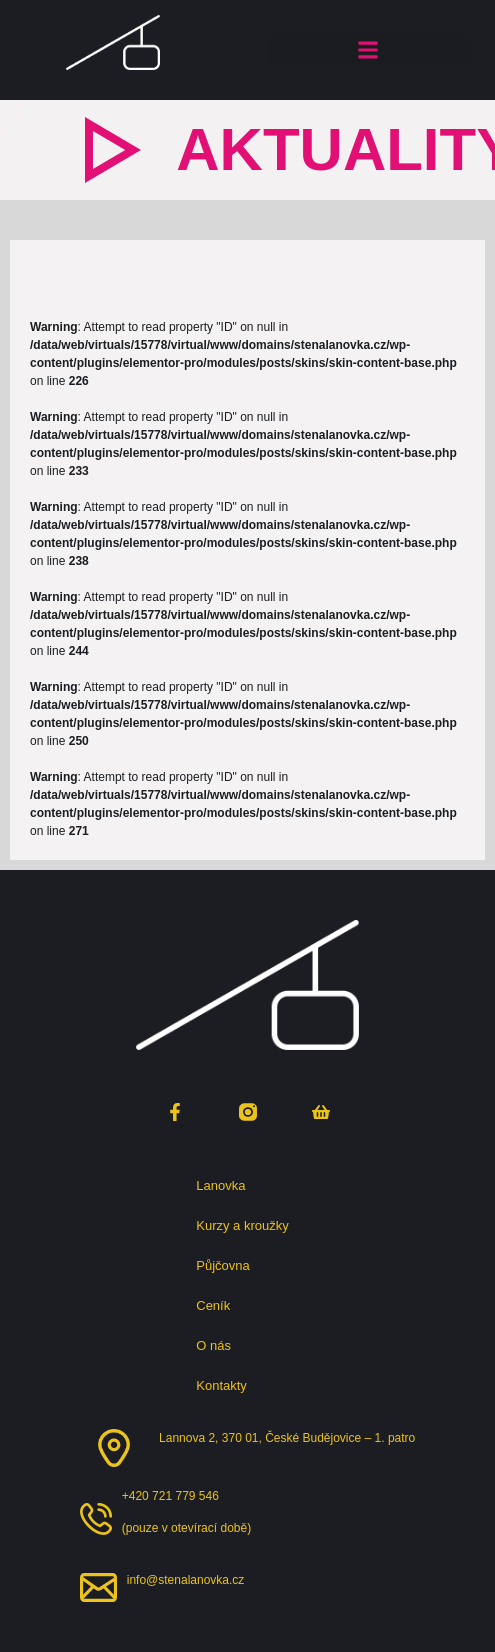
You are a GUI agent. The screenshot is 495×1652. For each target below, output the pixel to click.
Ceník (213, 1305)
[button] (368, 50)
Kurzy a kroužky (247, 1226)
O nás (218, 1346)
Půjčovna (227, 1266)
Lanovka (225, 1186)
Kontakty (221, 1385)
